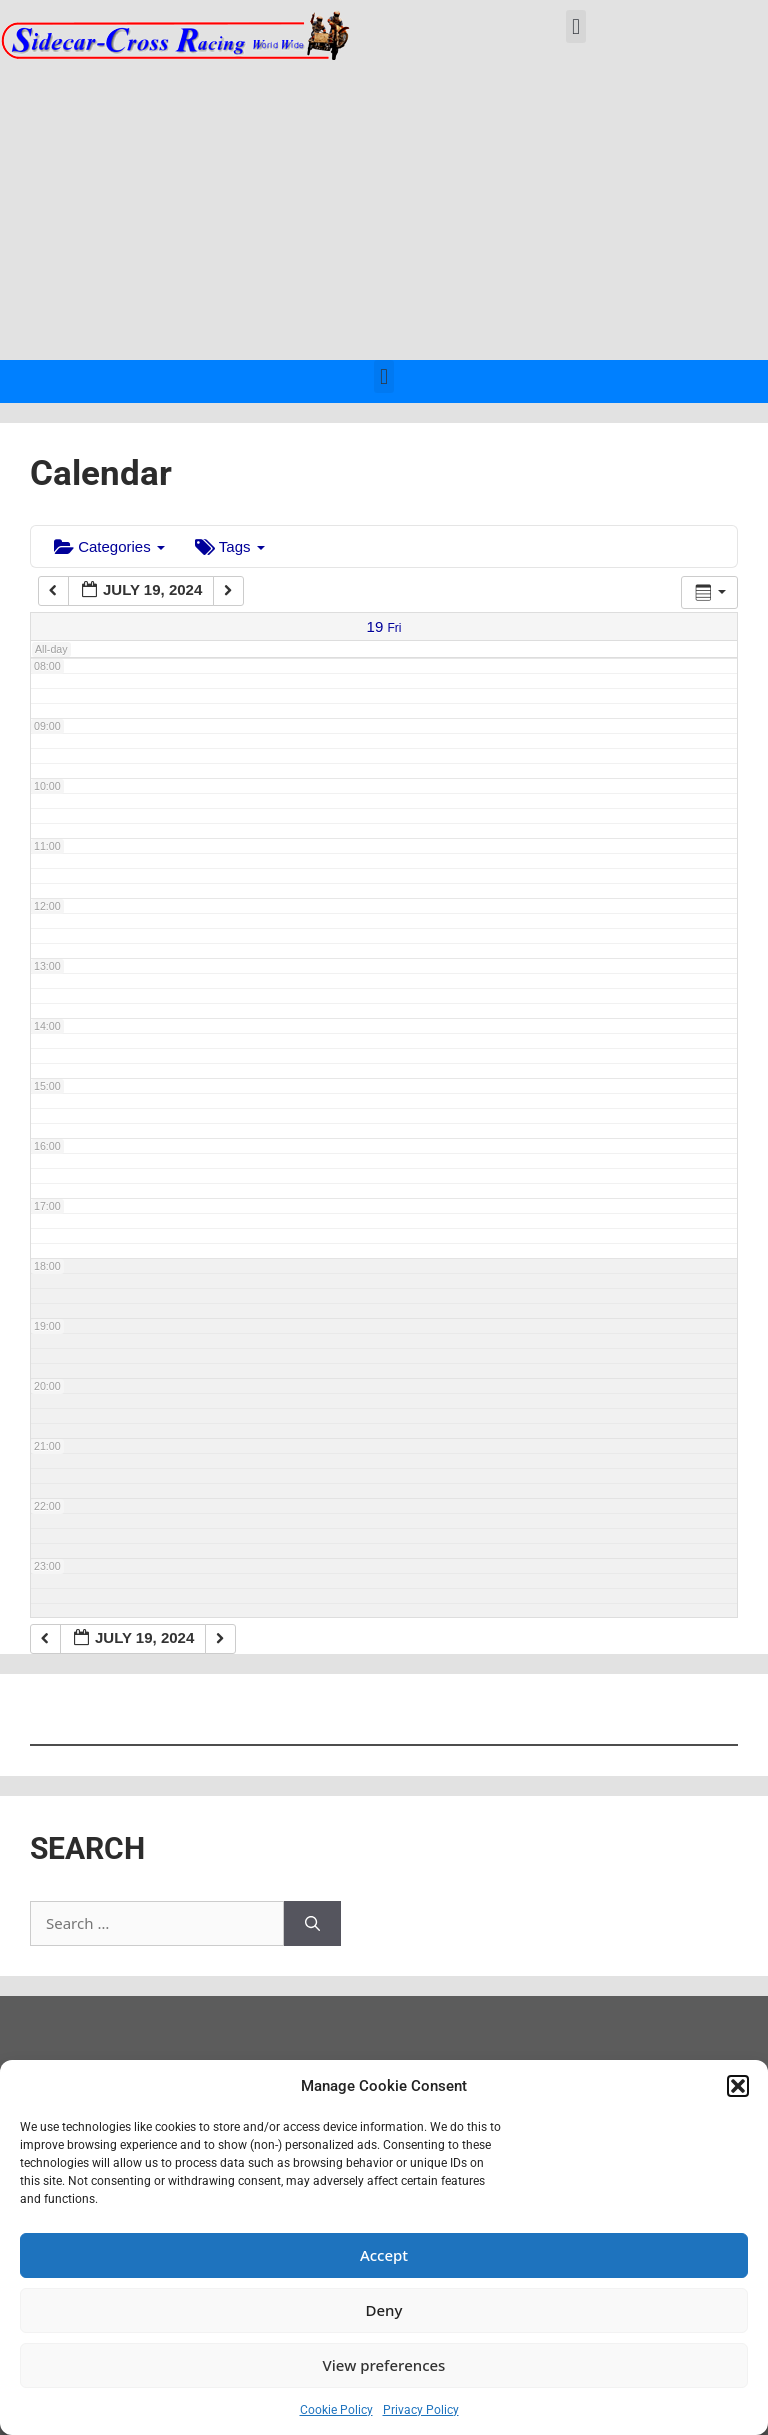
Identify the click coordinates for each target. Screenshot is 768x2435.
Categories (109, 546)
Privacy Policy (421, 2410)
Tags (230, 546)
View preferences (384, 2365)
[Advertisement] (384, 210)
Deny (384, 2310)
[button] (738, 2086)
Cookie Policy (336, 2410)
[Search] (312, 1923)
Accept (384, 2255)
